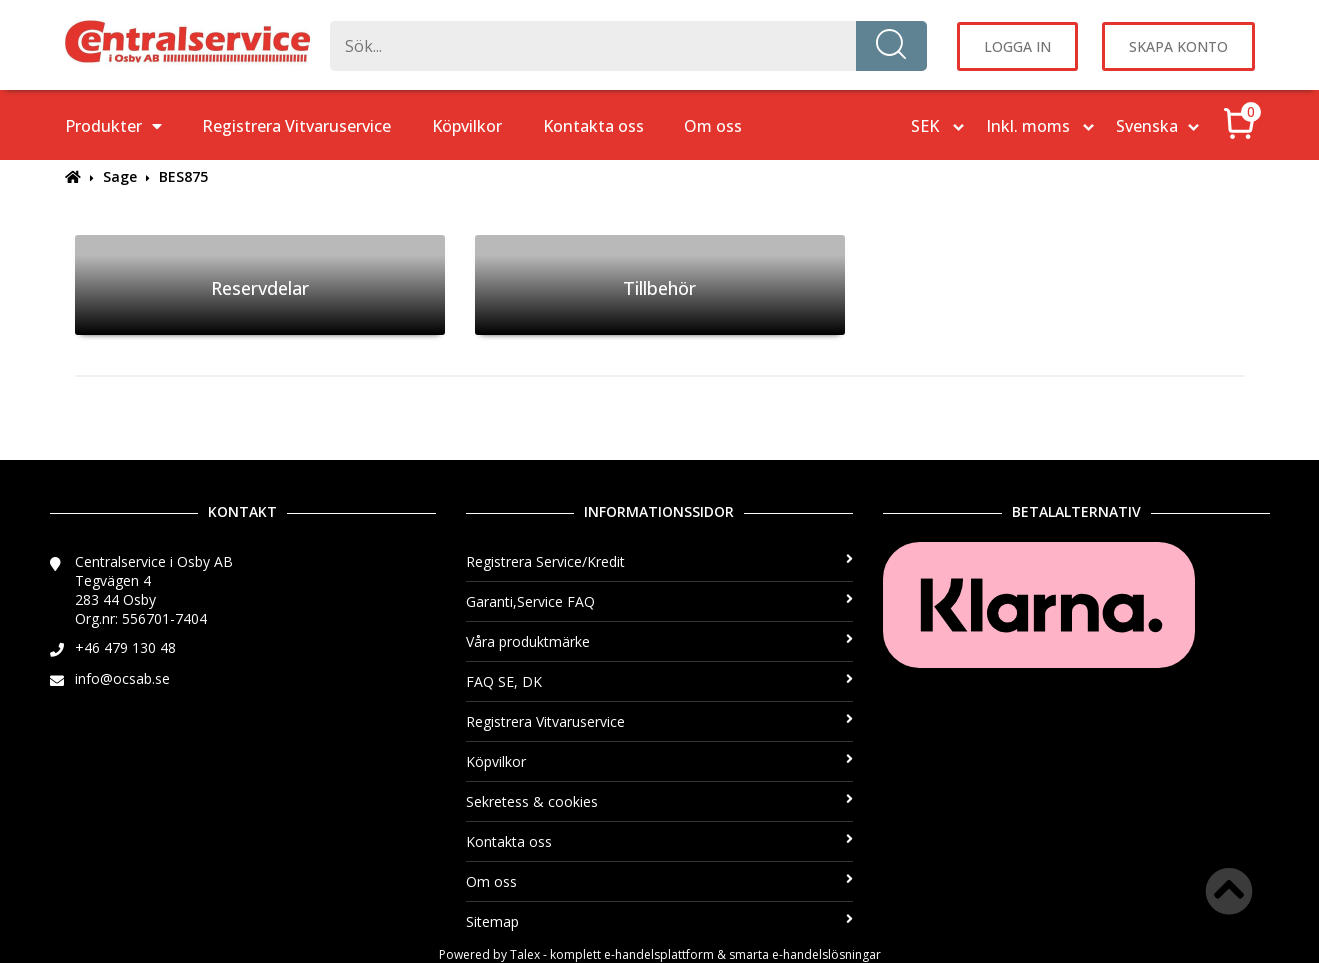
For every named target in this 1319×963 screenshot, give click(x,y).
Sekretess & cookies (659, 801)
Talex (525, 954)
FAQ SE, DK (659, 681)
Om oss (713, 126)
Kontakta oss (593, 126)
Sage (120, 176)
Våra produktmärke (659, 641)
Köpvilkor (467, 126)
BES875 (183, 176)
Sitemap (659, 921)
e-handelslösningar (826, 954)
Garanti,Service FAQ (659, 601)
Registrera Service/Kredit (659, 561)
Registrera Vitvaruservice (296, 126)
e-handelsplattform (659, 954)
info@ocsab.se (122, 678)
